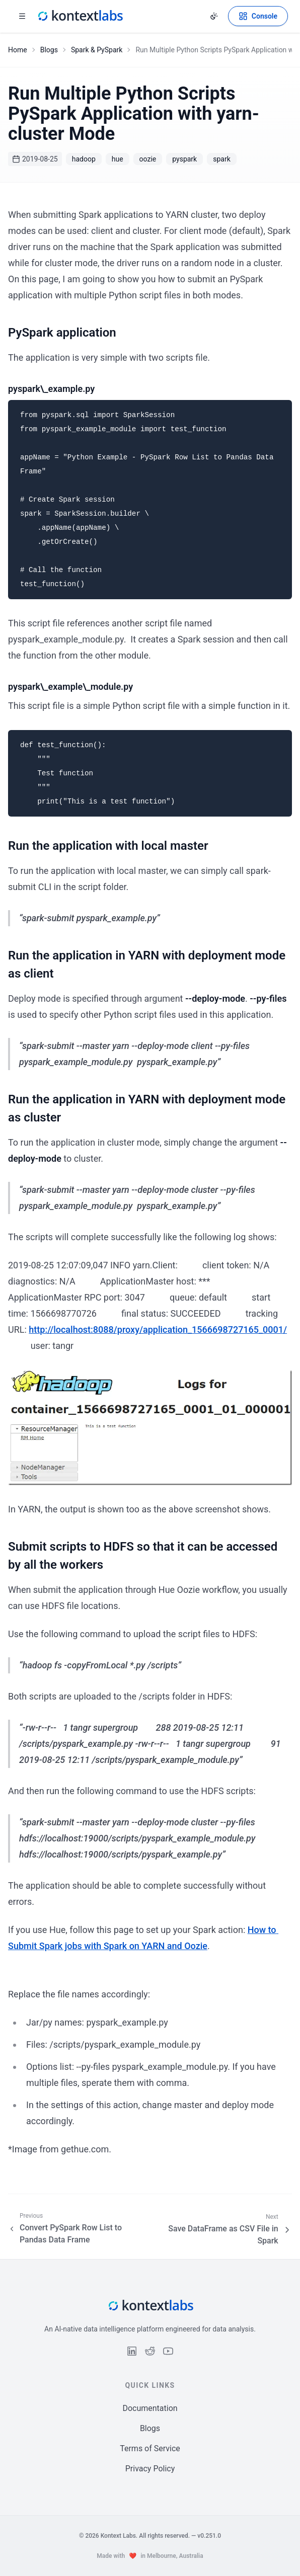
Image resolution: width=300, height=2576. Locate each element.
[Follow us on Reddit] (150, 2351)
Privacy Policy (150, 2468)
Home (17, 50)
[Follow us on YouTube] (168, 2351)
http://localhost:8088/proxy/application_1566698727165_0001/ (158, 1329)
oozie (148, 159)
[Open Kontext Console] (258, 16)
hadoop (84, 159)
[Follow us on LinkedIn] (132, 2351)
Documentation (149, 2408)
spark (222, 159)
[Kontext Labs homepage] (79, 16)
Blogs (49, 50)
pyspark (184, 159)
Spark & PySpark (96, 50)
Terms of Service (150, 2448)
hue (117, 159)
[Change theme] (214, 16)
